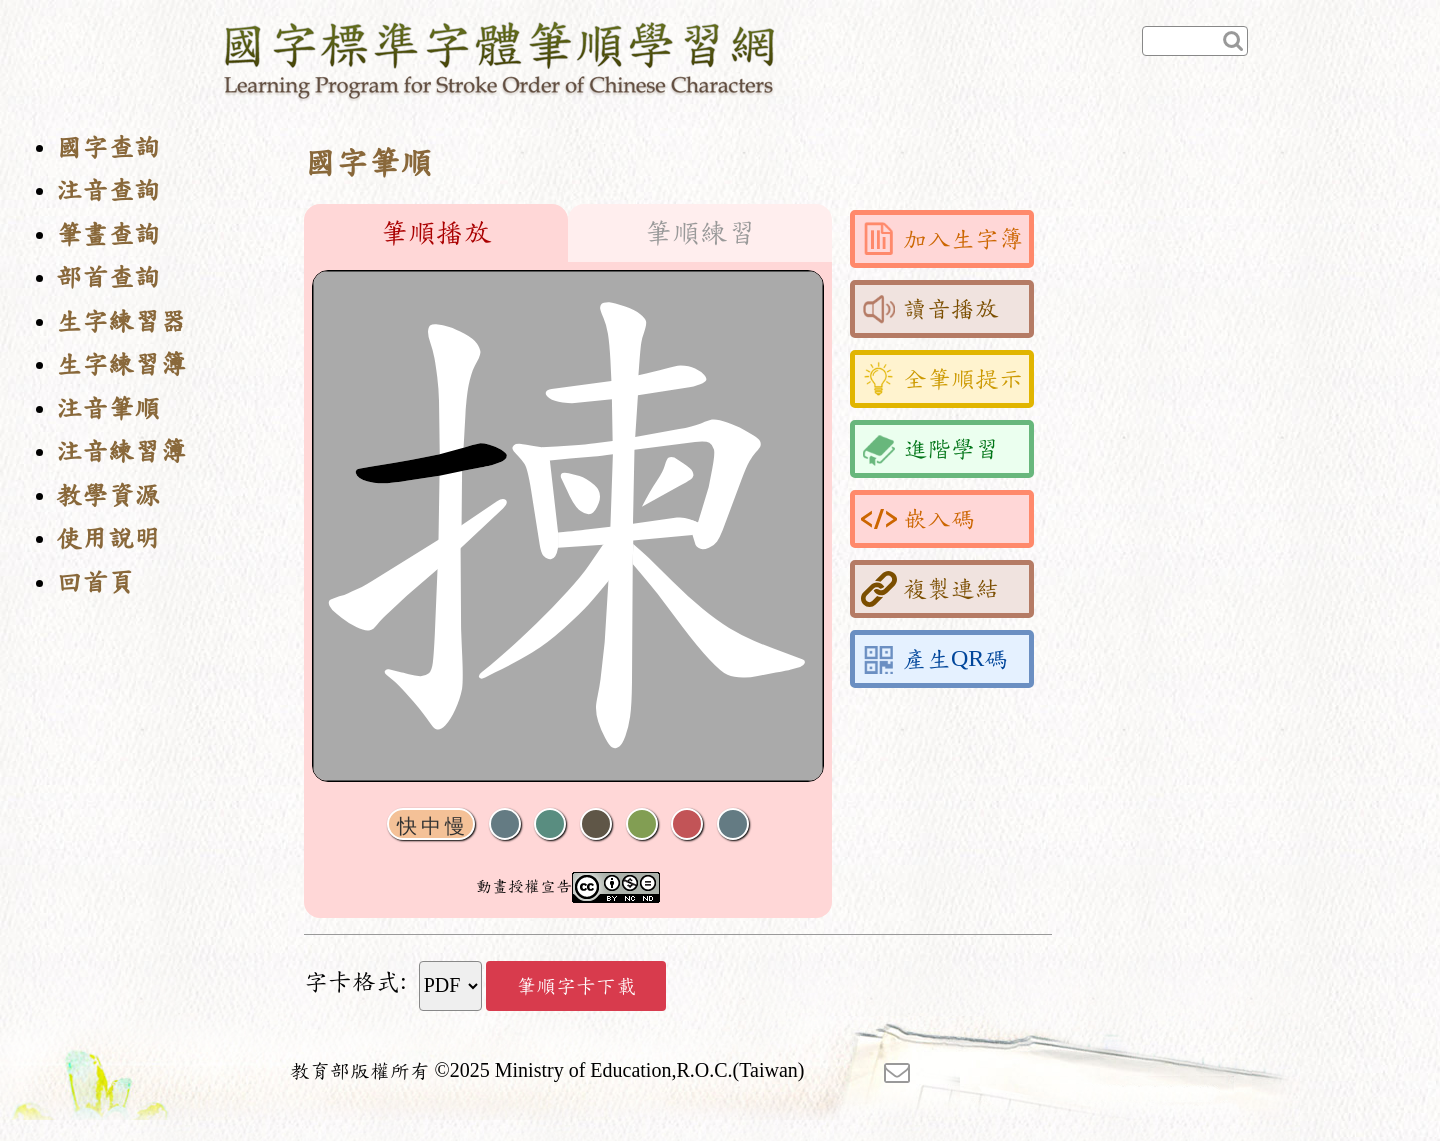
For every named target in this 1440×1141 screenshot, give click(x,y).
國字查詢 (108, 147)
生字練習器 (121, 321)
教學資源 (108, 495)
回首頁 (95, 582)
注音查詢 (108, 190)
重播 (642, 824)
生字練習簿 (121, 364)
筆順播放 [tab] (436, 233)
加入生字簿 (942, 239)
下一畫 (596, 824)
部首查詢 (108, 277)
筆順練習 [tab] (700, 233)
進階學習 (930, 449)
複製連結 (930, 589)
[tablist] (568, 233)
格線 (687, 824)
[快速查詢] (1195, 41)
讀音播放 (930, 309)
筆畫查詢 (108, 234)
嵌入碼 (918, 519)
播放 (550, 824)
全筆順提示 (942, 379)
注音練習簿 (121, 451)
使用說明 (108, 538)
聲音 (505, 824)
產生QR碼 (934, 659)
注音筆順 (108, 408)
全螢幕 (733, 824)
